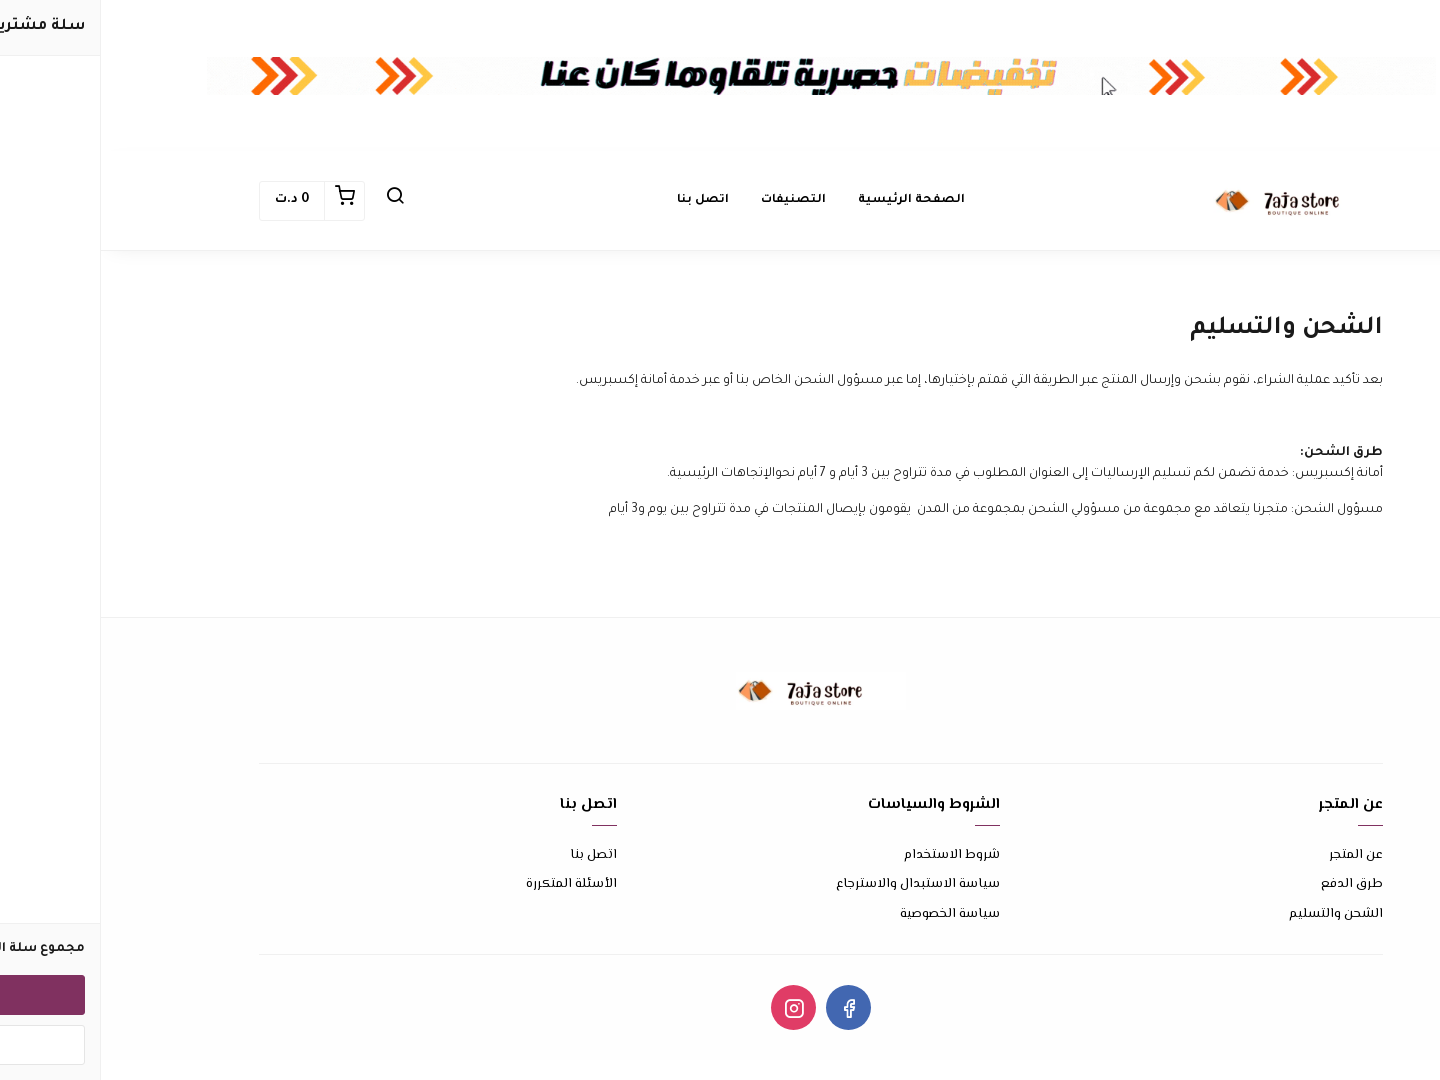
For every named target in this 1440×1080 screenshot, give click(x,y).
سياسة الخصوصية (849, 914)
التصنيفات (692, 200)
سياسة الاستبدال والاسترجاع (817, 884)
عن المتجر (1255, 855)
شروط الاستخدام (851, 855)
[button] (294, 201)
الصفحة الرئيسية (810, 200)
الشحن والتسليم (1235, 914)
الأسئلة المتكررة (470, 884)
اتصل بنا (602, 200)
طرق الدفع (1251, 884)
